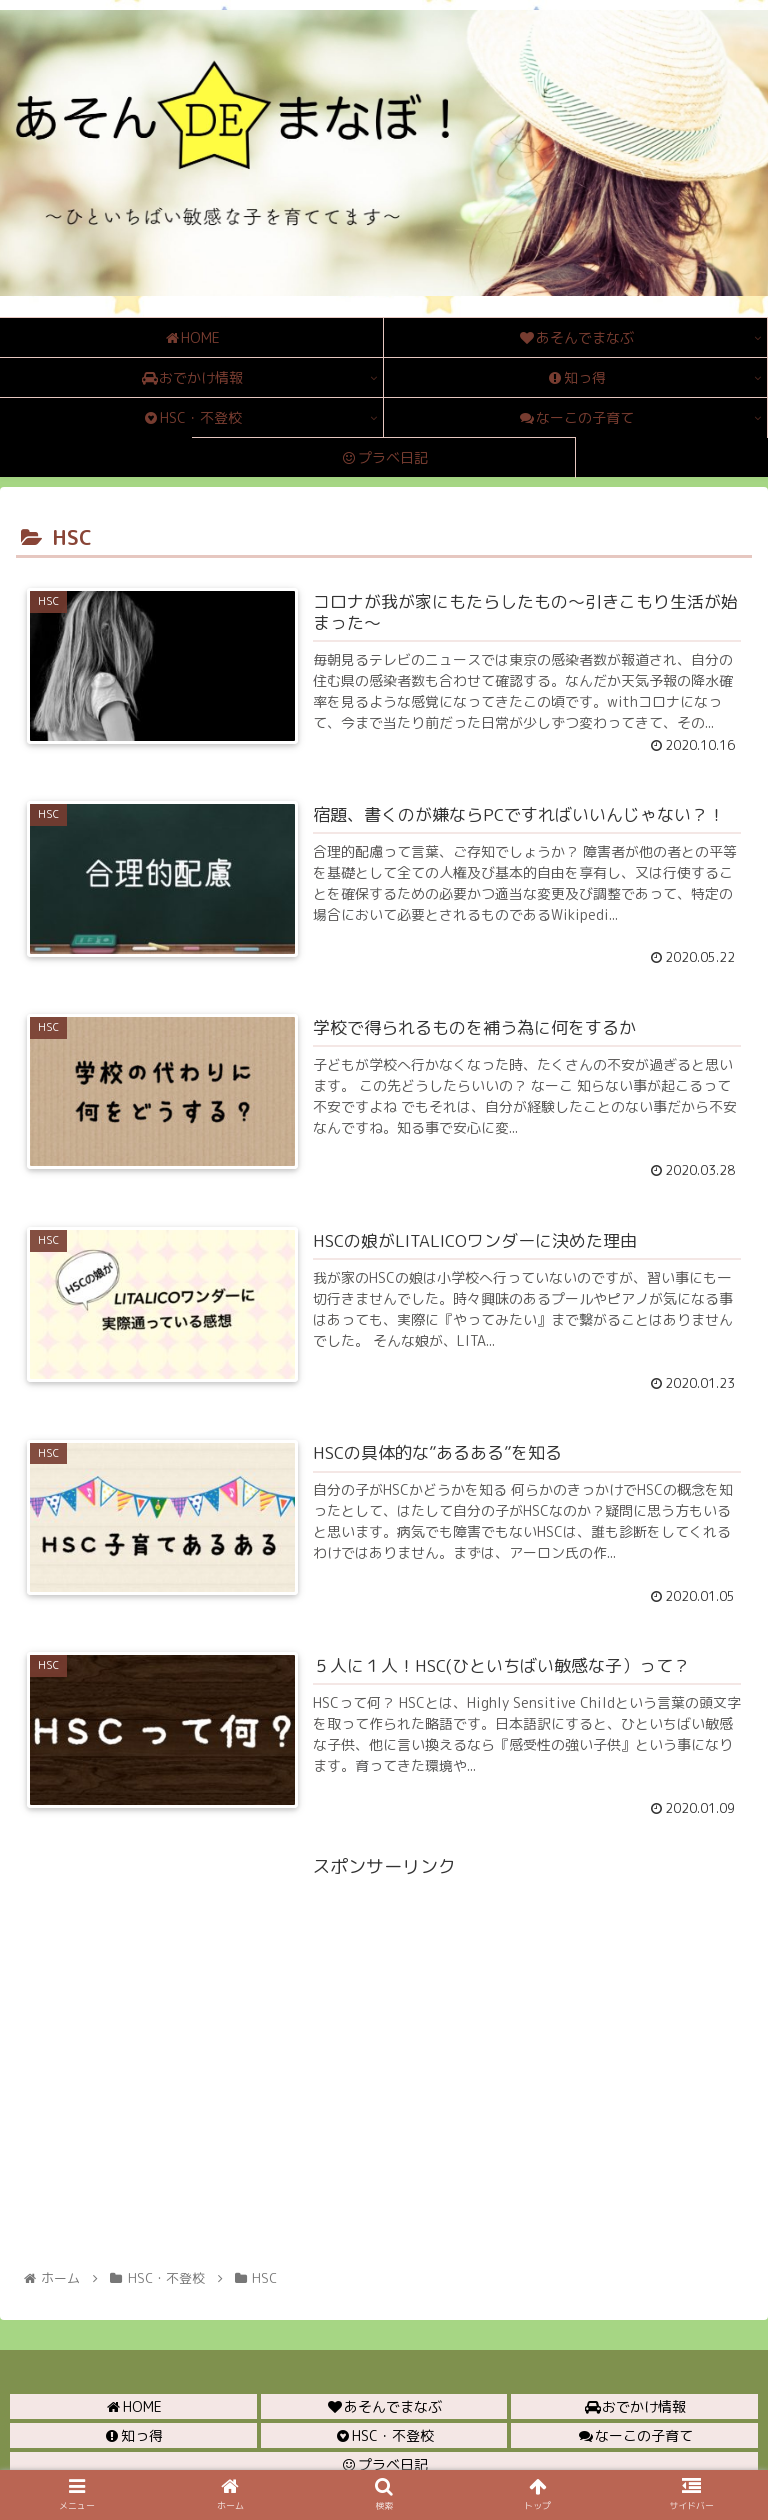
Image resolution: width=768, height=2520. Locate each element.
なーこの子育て (635, 2435)
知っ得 (133, 2435)
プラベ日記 (384, 2464)
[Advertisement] (384, 2023)
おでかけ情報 (635, 2406)
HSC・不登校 (384, 2435)
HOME (133, 2406)
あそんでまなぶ (384, 2406)
